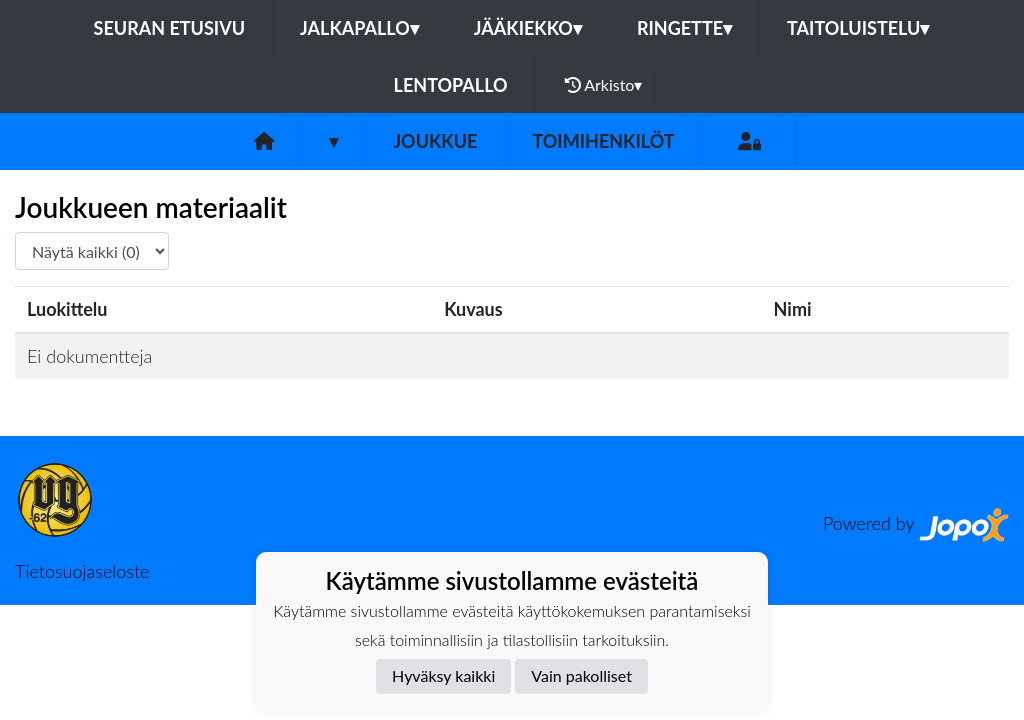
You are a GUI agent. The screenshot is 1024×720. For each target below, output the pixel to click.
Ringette (684, 28)
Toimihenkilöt (603, 141)
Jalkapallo (359, 28)
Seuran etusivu (170, 28)
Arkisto (604, 85)
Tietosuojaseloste (82, 571)
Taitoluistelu (858, 28)
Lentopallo (451, 85)
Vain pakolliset (581, 675)
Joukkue (435, 141)
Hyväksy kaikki (443, 675)
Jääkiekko (528, 28)
